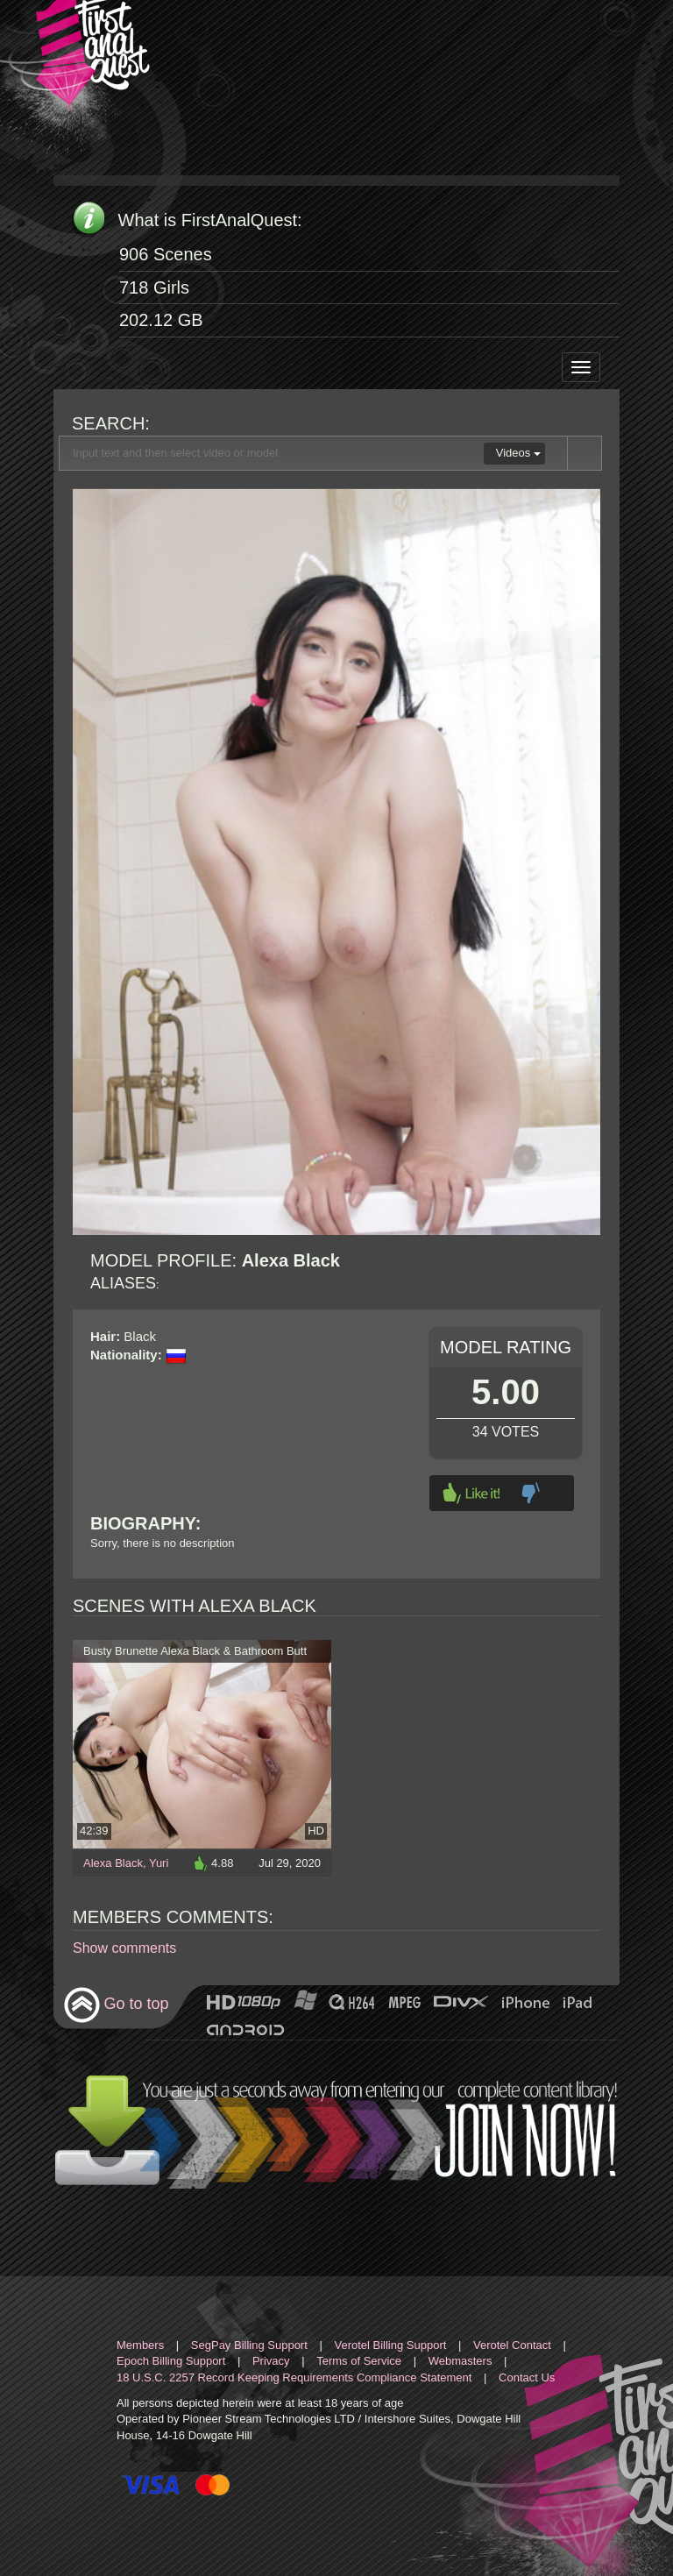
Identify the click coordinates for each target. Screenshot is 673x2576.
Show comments (124, 1948)
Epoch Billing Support (171, 2360)
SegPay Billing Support (249, 2345)
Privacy (271, 2360)
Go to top (116, 2005)
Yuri (158, 1863)
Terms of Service (358, 2360)
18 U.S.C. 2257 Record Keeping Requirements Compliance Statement (294, 2377)
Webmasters (460, 2360)
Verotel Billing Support (390, 2345)
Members (140, 2345)
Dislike (530, 1493)
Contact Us (527, 2377)
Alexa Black (113, 1863)
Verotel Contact (512, 2345)
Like (471, 1493)
